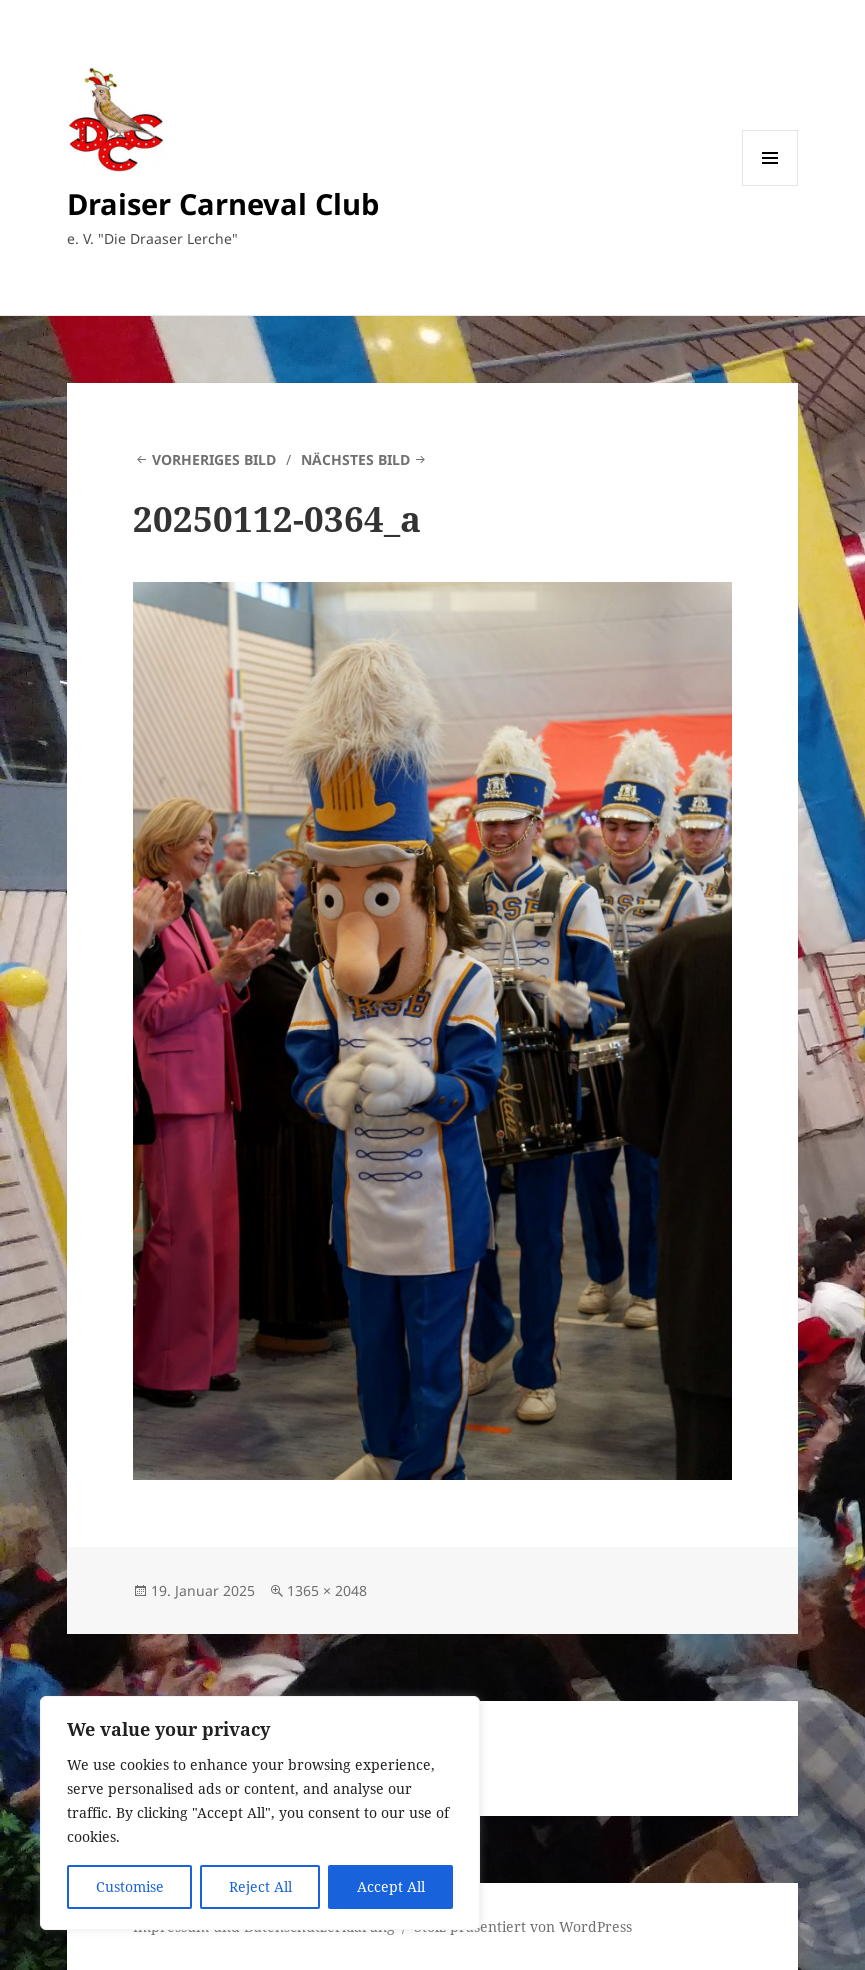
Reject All (260, 1886)
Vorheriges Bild (214, 459)
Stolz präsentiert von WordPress (523, 1926)
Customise (130, 1886)
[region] (260, 1813)
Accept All (391, 1886)
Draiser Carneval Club (223, 203)
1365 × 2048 (327, 1590)
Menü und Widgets (770, 185)
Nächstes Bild (355, 459)
